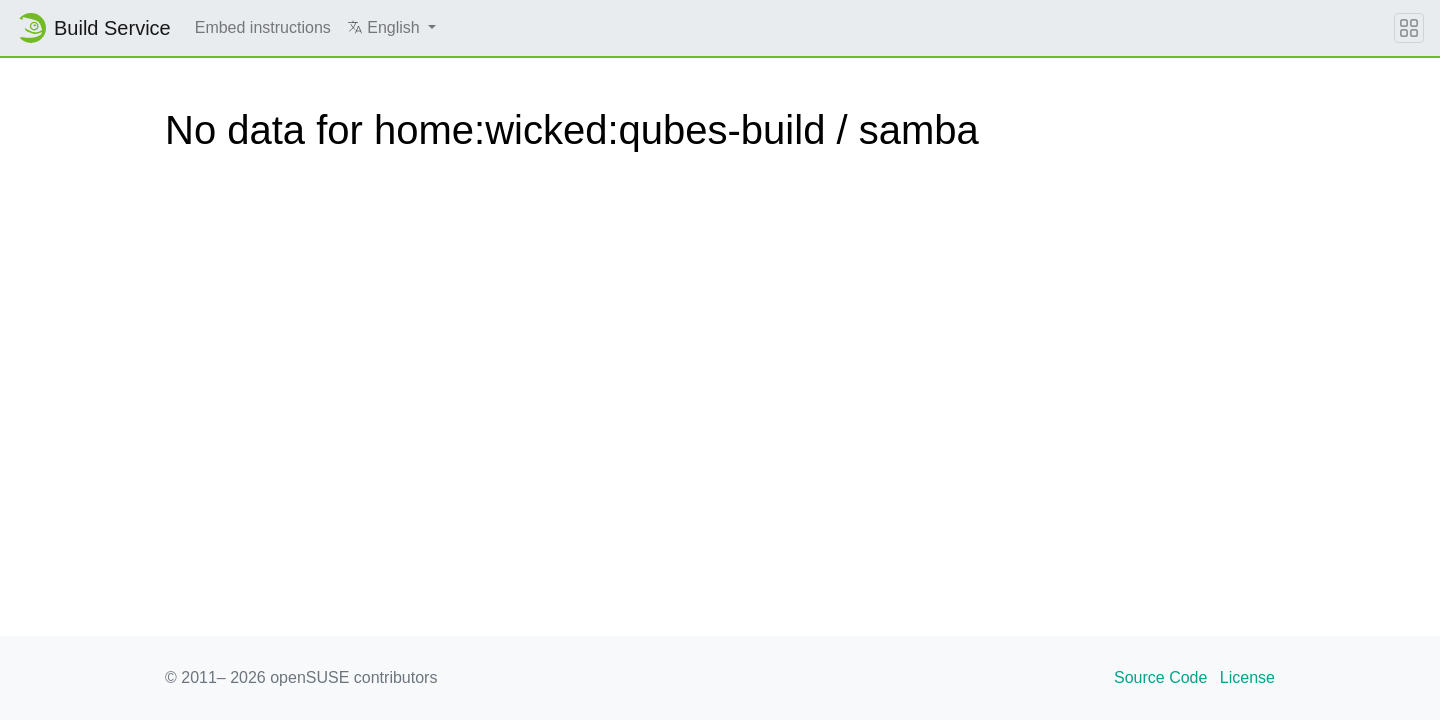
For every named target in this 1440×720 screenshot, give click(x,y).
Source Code (1160, 677)
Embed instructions (263, 27)
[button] (391, 28)
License (1247, 677)
